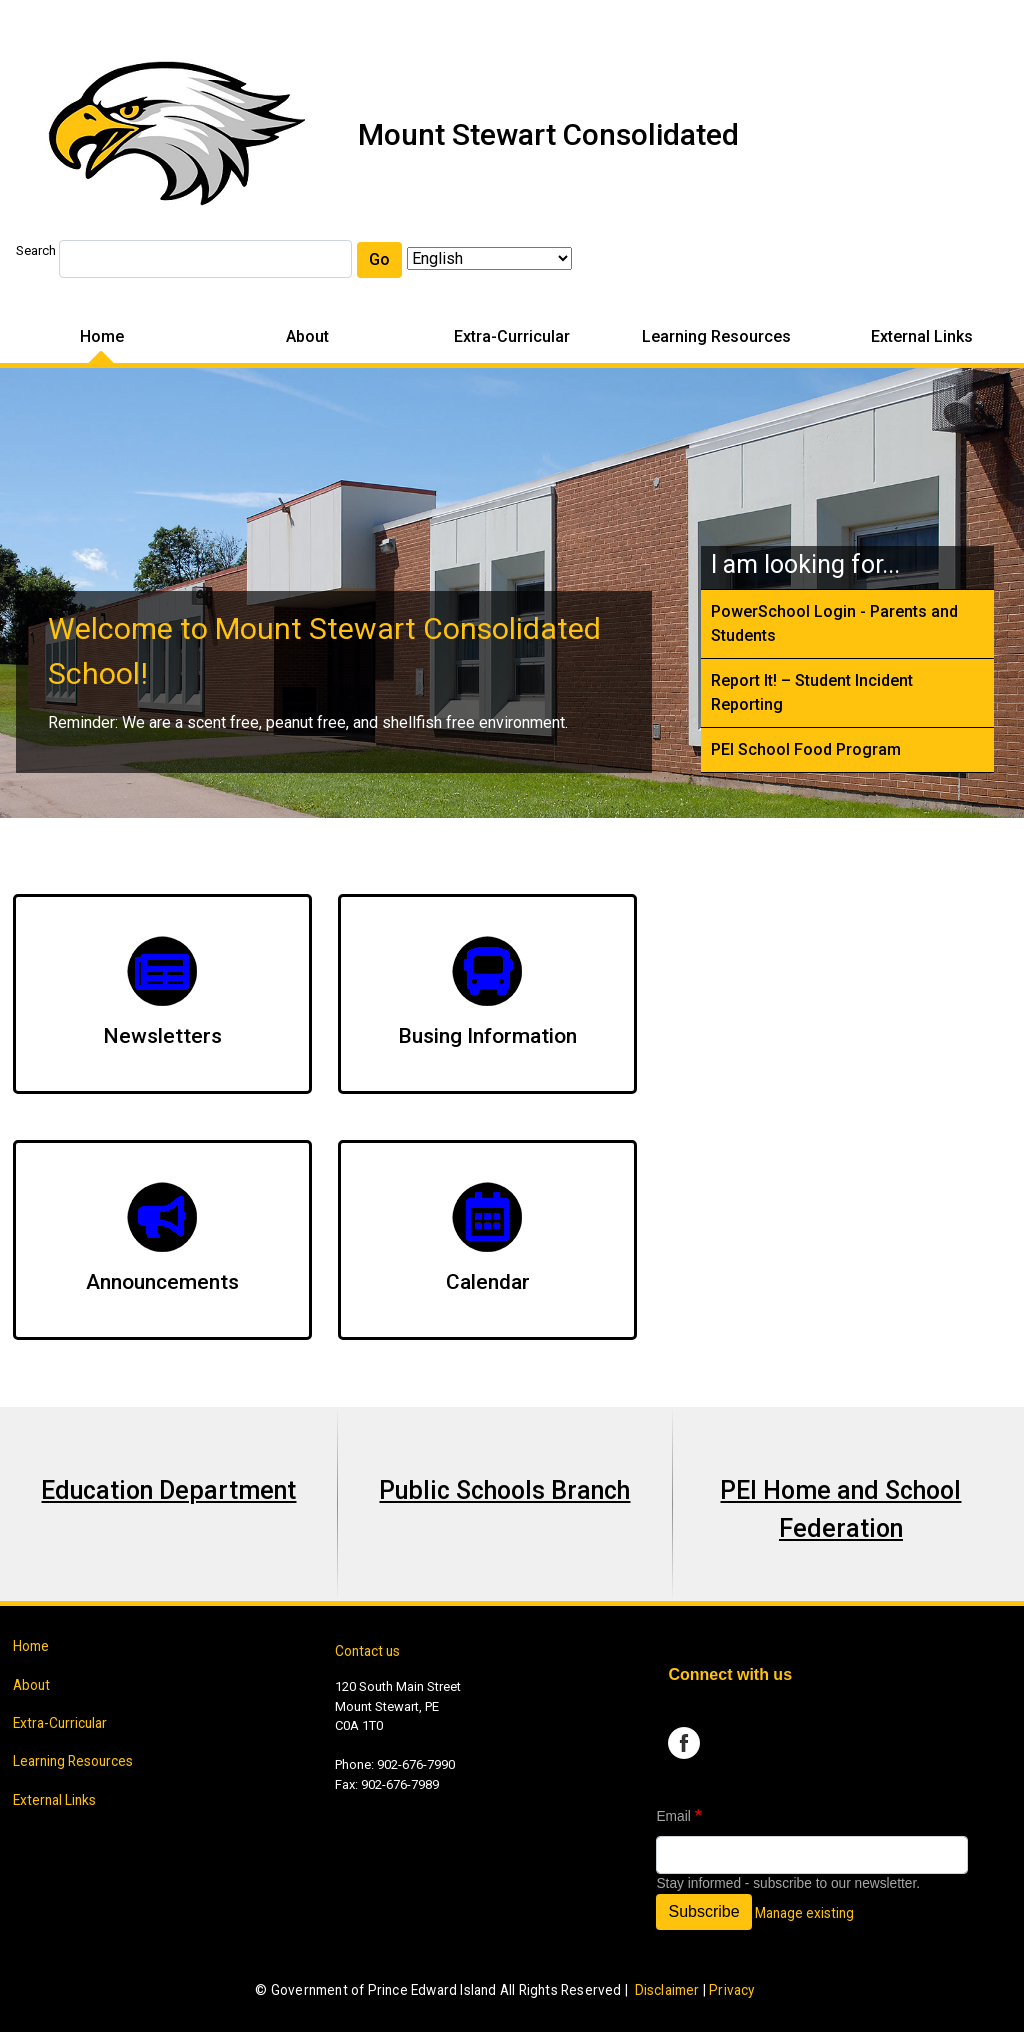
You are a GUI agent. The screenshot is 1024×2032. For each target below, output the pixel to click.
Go (379, 259)
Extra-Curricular (512, 336)
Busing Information (487, 1036)
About (307, 336)
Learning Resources (716, 336)
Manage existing (804, 1913)
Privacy (731, 1990)
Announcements (162, 1282)
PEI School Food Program (806, 749)
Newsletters (162, 1036)
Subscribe (703, 1911)
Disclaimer (667, 1990)
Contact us (367, 1651)
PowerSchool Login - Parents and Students (834, 623)
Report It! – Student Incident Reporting (812, 692)
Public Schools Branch (504, 1490)
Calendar (488, 1282)
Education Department (168, 1490)
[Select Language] (489, 258)
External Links (922, 336)
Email (673, 1816)
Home (102, 336)
